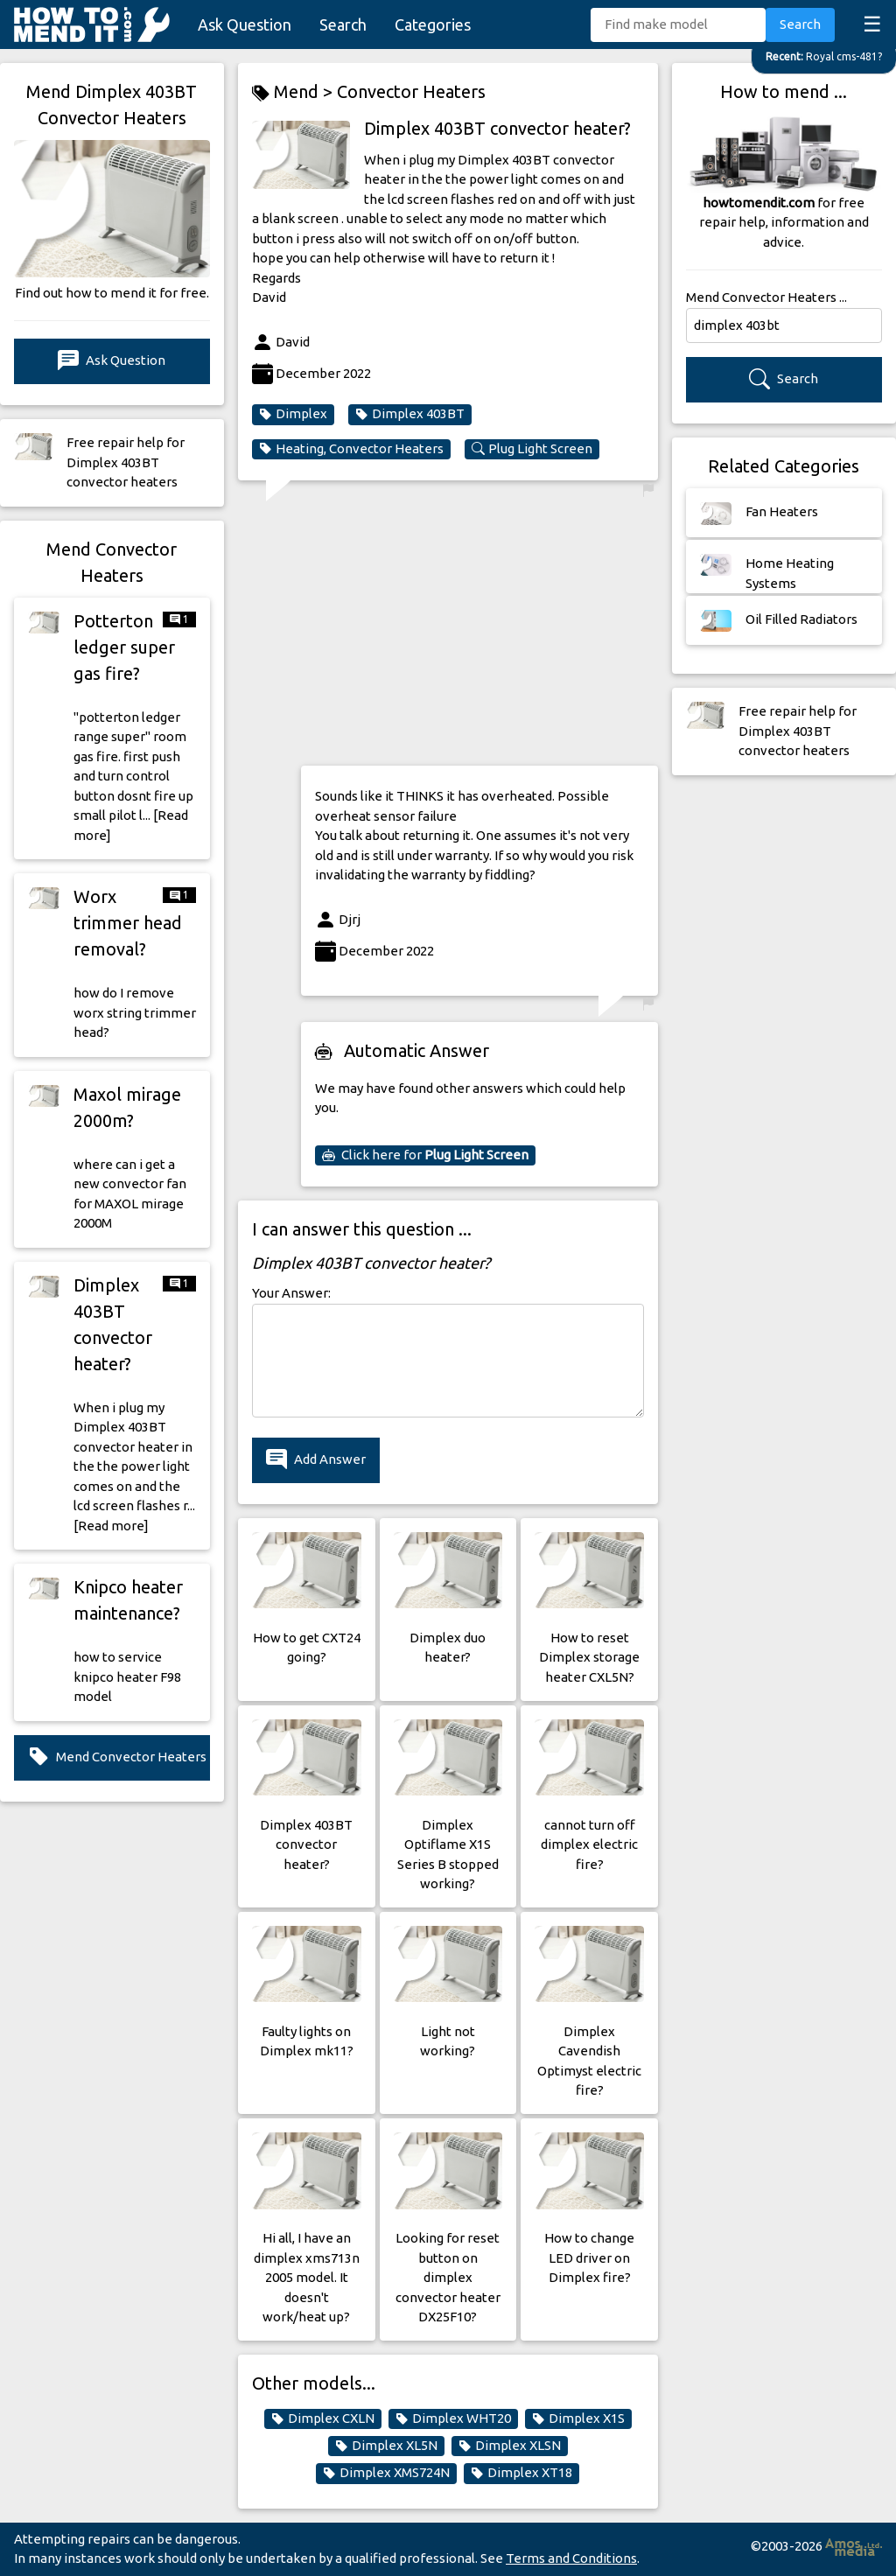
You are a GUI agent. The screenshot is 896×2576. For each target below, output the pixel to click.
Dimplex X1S (578, 2418)
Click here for (425, 1155)
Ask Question (244, 24)
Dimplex (293, 414)
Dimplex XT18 (521, 2473)
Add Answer (316, 1460)
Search (343, 24)
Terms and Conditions (571, 2558)
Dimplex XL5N (386, 2446)
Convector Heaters (411, 91)
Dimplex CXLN (322, 2418)
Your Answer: (291, 1292)
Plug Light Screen (532, 449)
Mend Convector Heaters (117, 1757)
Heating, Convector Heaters (351, 449)
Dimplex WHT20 (453, 2418)
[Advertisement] (479, 629)
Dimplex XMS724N (386, 2473)
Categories (433, 24)
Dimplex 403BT (410, 414)
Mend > (294, 92)
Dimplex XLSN (509, 2446)
